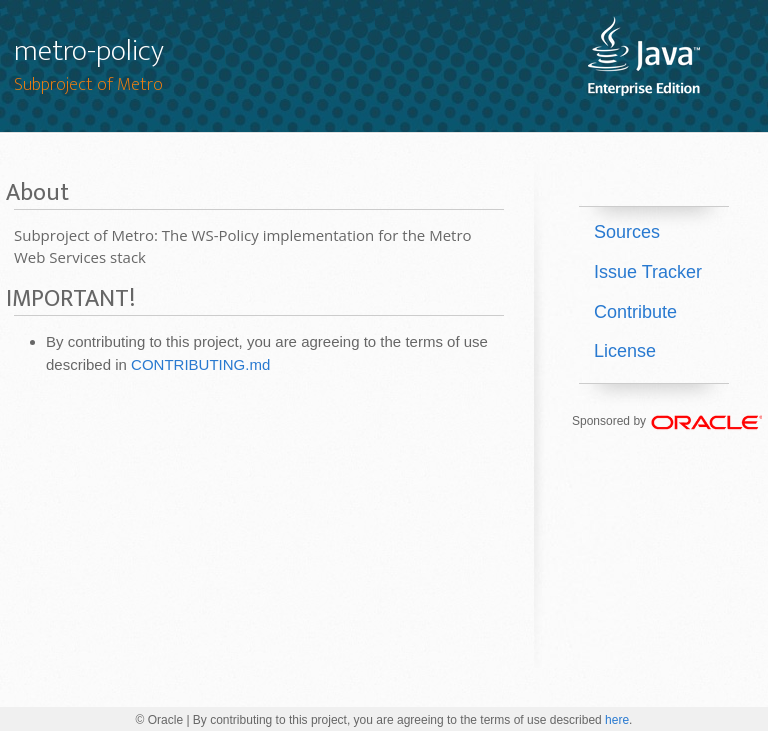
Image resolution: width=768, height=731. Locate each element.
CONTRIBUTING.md (200, 364)
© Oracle (160, 720)
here (617, 720)
